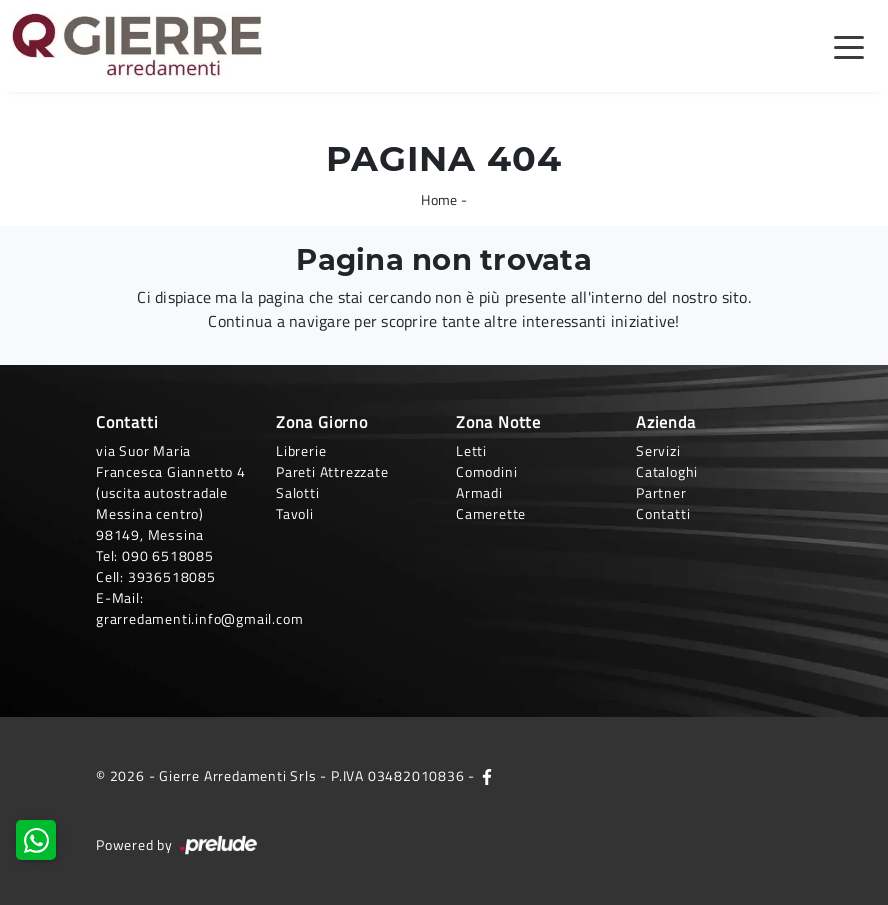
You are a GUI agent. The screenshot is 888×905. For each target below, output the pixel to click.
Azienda (666, 422)
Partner (661, 492)
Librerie (301, 450)
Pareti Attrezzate (332, 471)
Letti (471, 450)
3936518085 (172, 576)
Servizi (658, 450)
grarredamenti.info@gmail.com (199, 618)
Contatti (663, 513)
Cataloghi (667, 471)
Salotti (298, 492)
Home (439, 199)
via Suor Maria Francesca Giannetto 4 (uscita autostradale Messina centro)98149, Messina (171, 492)
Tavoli (295, 513)
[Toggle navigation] (849, 46)
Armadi (479, 492)
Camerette (491, 513)
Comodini (486, 471)
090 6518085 (168, 555)
